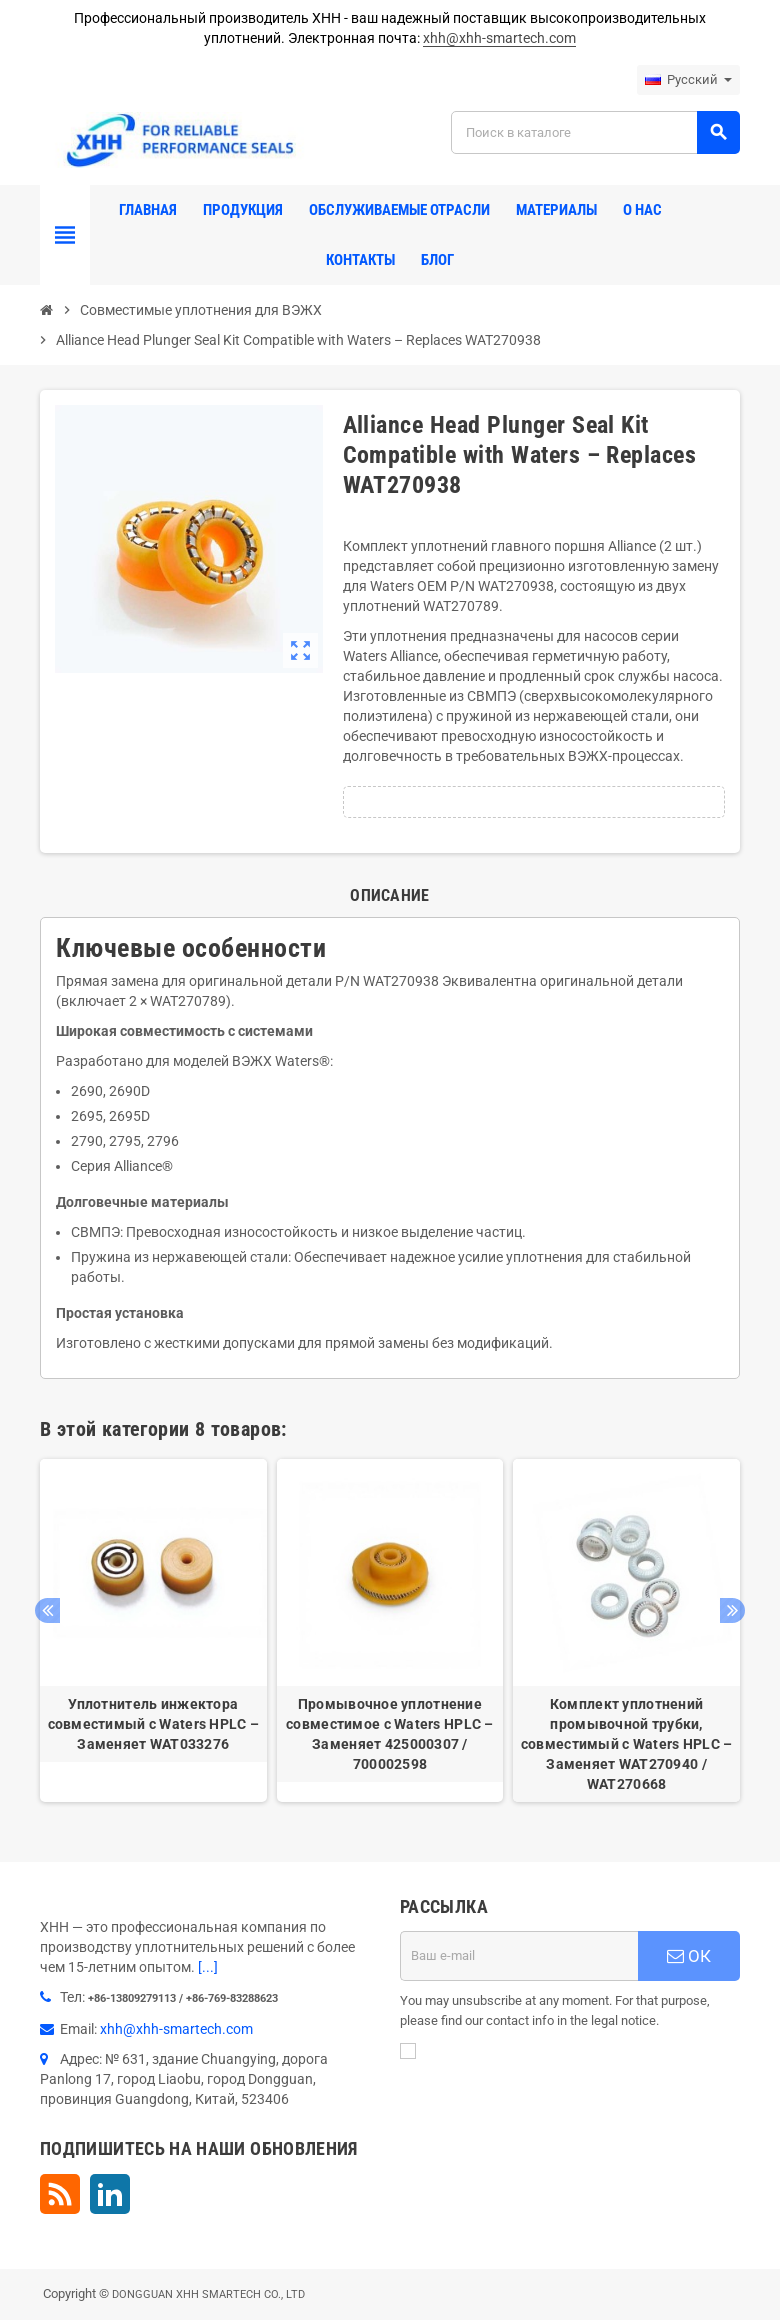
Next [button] (732, 1610)
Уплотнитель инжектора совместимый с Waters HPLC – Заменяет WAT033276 (154, 1724)
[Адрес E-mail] (519, 1956)
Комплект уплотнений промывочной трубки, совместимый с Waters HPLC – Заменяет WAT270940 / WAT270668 (627, 1744)
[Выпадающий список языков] (688, 80)
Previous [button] (47, 1610)
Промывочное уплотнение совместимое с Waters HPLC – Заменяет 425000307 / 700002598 (390, 1734)
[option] (153, 1630)
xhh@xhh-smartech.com (499, 38)
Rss (60, 2194)
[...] (208, 1967)
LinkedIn (110, 2194)
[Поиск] (595, 132)
